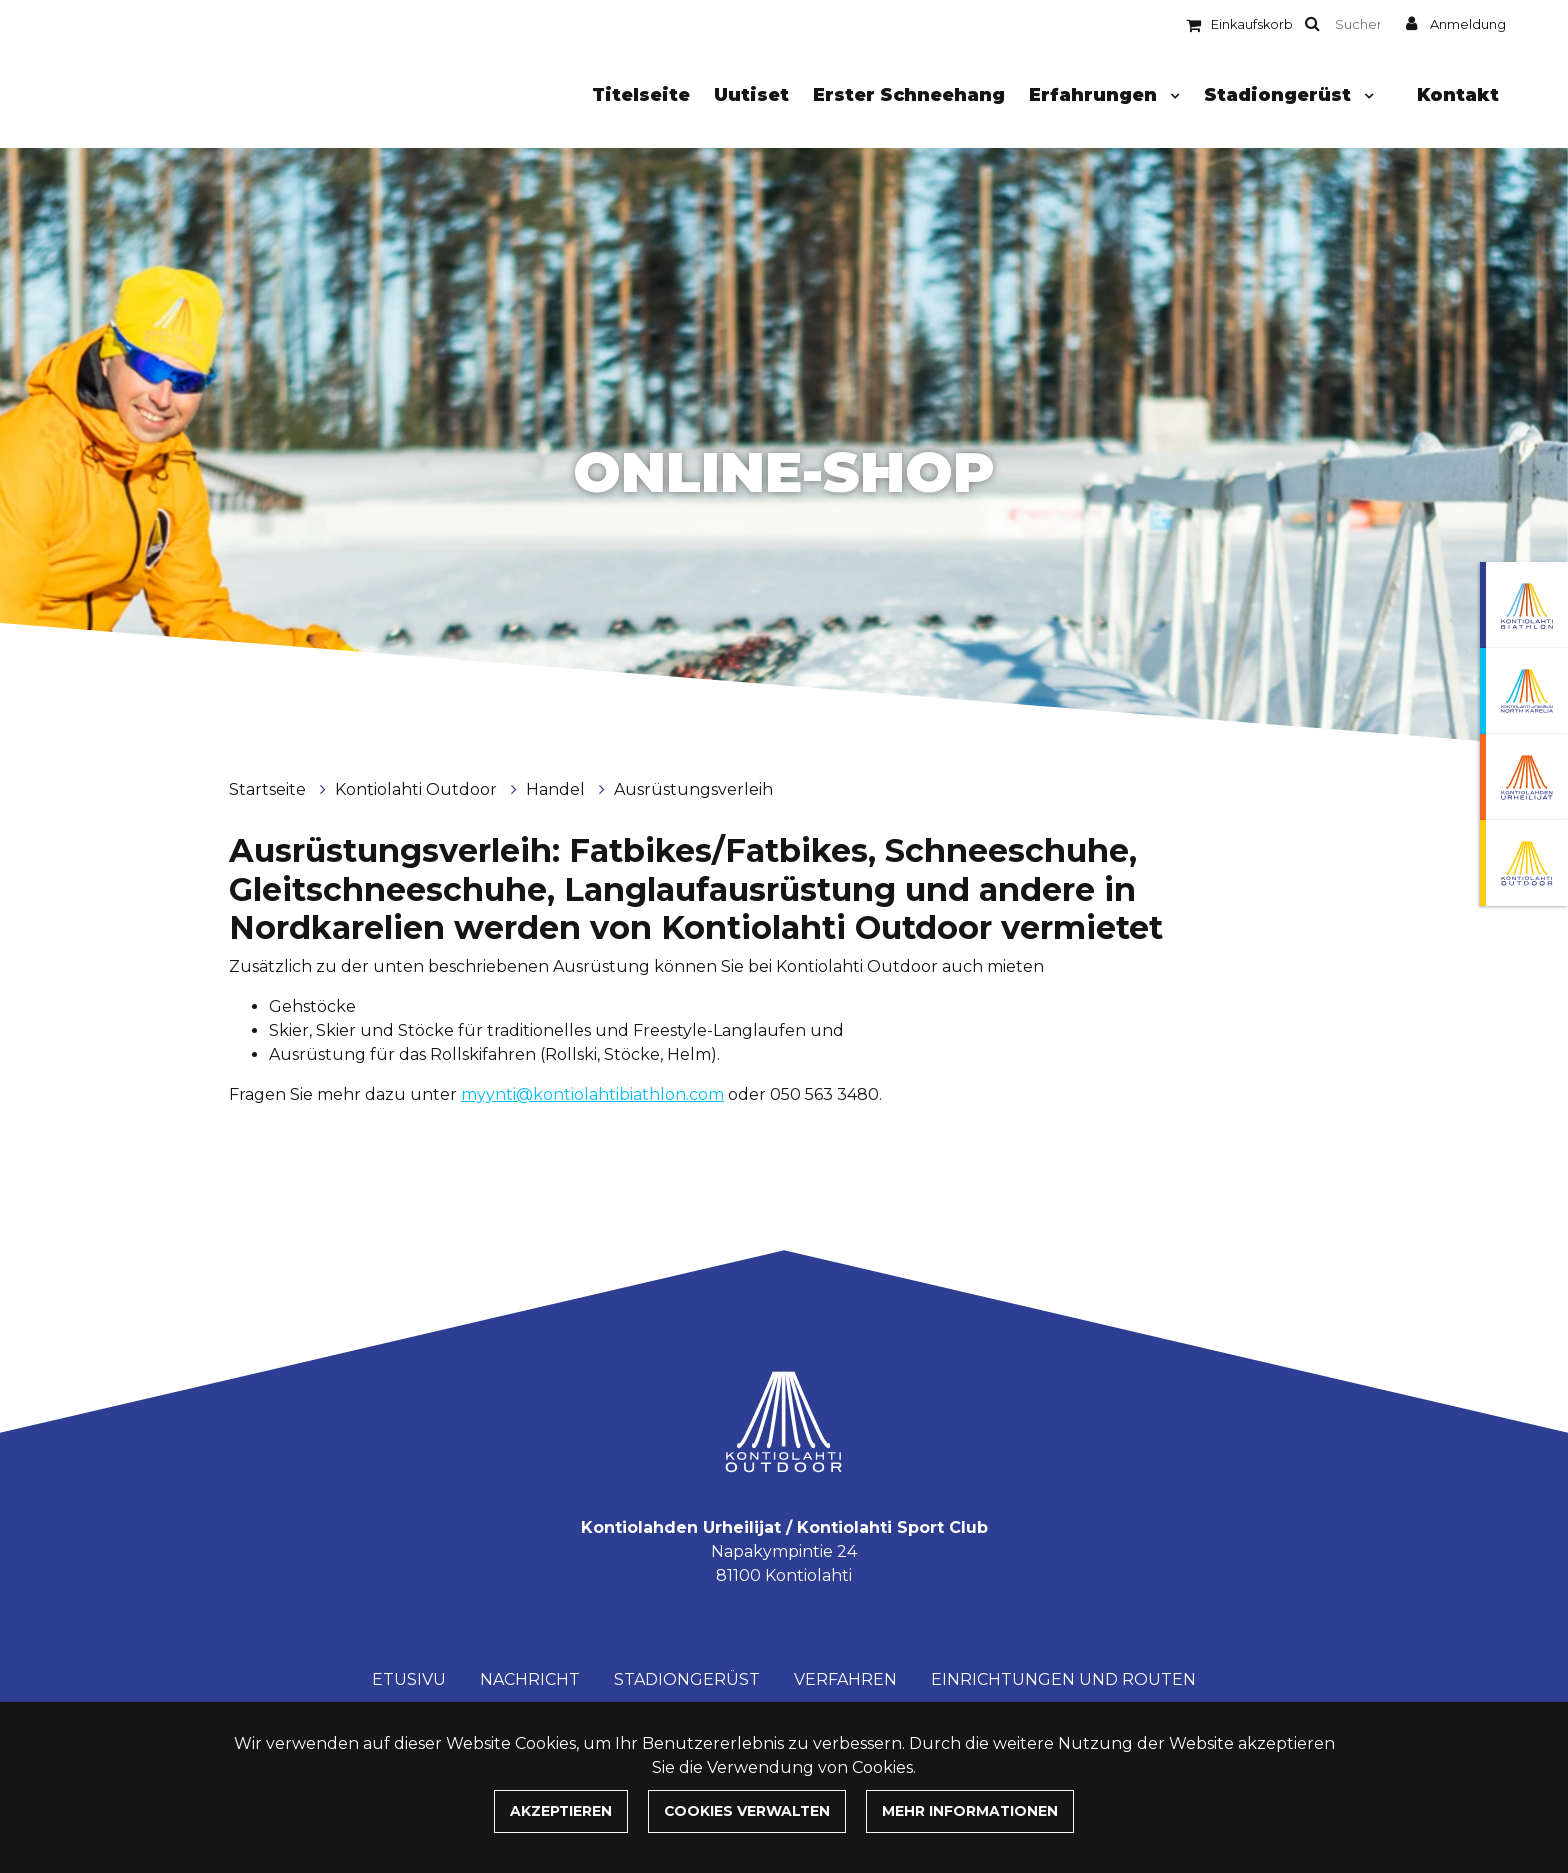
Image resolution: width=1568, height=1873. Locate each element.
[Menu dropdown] (1171, 96)
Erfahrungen (1095, 94)
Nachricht (530, 1679)
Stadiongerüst (1280, 94)
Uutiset (751, 94)
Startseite (269, 789)
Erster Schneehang (909, 94)
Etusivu (409, 1679)
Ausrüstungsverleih (693, 789)
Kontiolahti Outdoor (418, 789)
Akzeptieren (561, 1811)
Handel (557, 789)
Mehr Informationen (970, 1811)
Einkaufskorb (1252, 24)
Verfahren (845, 1679)
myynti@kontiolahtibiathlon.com (592, 1094)
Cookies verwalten (747, 1811)
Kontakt (1458, 94)
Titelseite (641, 94)
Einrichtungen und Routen (1063, 1679)
